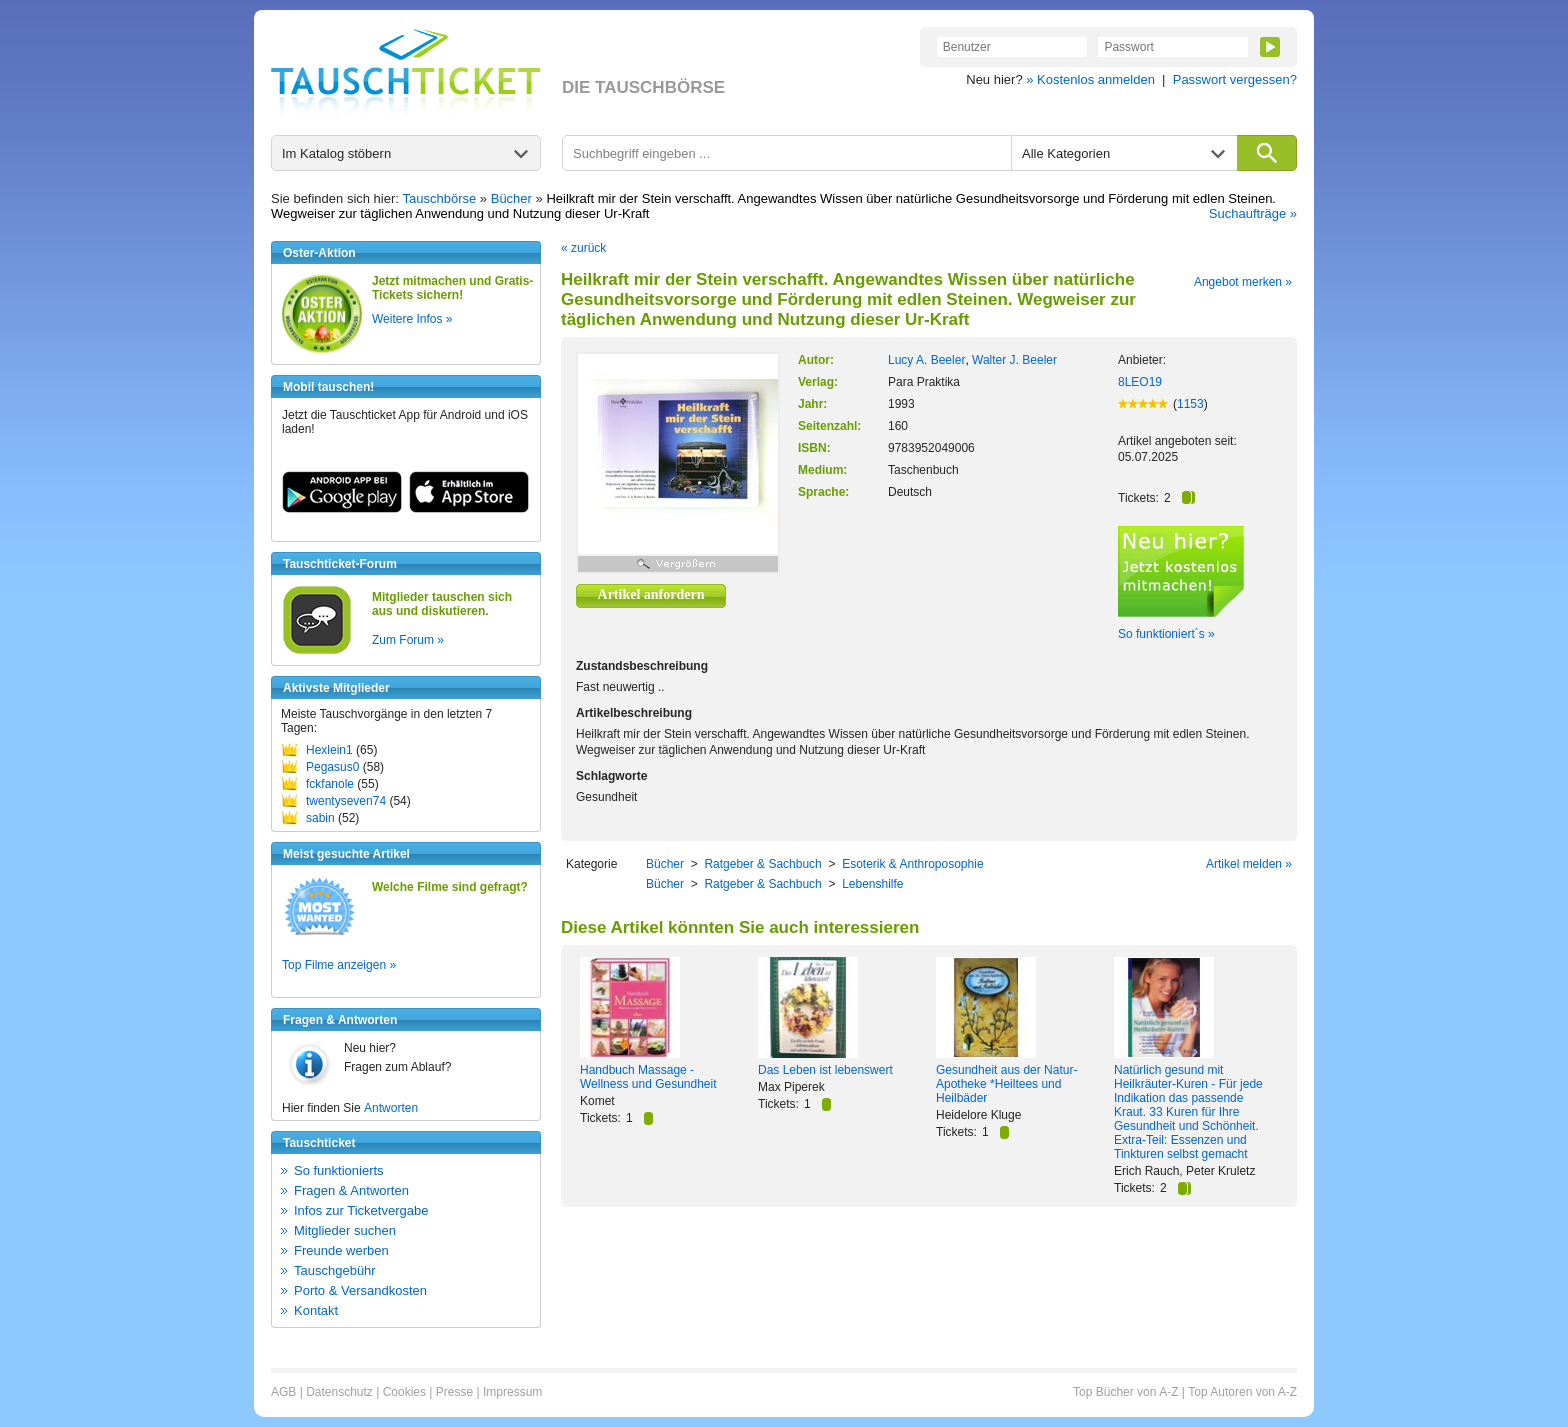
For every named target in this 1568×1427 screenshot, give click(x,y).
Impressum (512, 1392)
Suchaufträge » (1253, 213)
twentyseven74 (346, 801)
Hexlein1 (329, 750)
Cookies (404, 1392)
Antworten (391, 1108)
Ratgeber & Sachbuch (762, 864)
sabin (320, 818)
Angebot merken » (1243, 282)
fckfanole (330, 784)
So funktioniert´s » (1166, 634)
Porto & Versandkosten (360, 1290)
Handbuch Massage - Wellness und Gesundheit (648, 1077)
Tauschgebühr (335, 1270)
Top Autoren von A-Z (1242, 1392)
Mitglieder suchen (345, 1230)
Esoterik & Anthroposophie (912, 864)
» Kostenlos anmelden (1090, 79)
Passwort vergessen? (1235, 79)
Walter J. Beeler (1014, 360)
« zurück (583, 248)
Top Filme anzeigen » (339, 965)
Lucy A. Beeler (926, 360)
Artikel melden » (1249, 864)
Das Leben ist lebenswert (825, 1070)
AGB (283, 1392)
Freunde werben (341, 1250)
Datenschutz (339, 1392)
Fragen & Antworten (351, 1190)
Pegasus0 (332, 767)
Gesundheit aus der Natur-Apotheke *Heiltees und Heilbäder (1006, 1084)
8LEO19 (1140, 382)
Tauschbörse (440, 198)
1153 (1190, 404)
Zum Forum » (408, 640)
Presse (454, 1392)
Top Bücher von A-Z (1125, 1392)
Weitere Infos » (412, 319)
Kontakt (316, 1310)
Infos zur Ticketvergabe (361, 1210)
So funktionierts (339, 1170)
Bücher (511, 198)
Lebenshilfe (872, 884)
